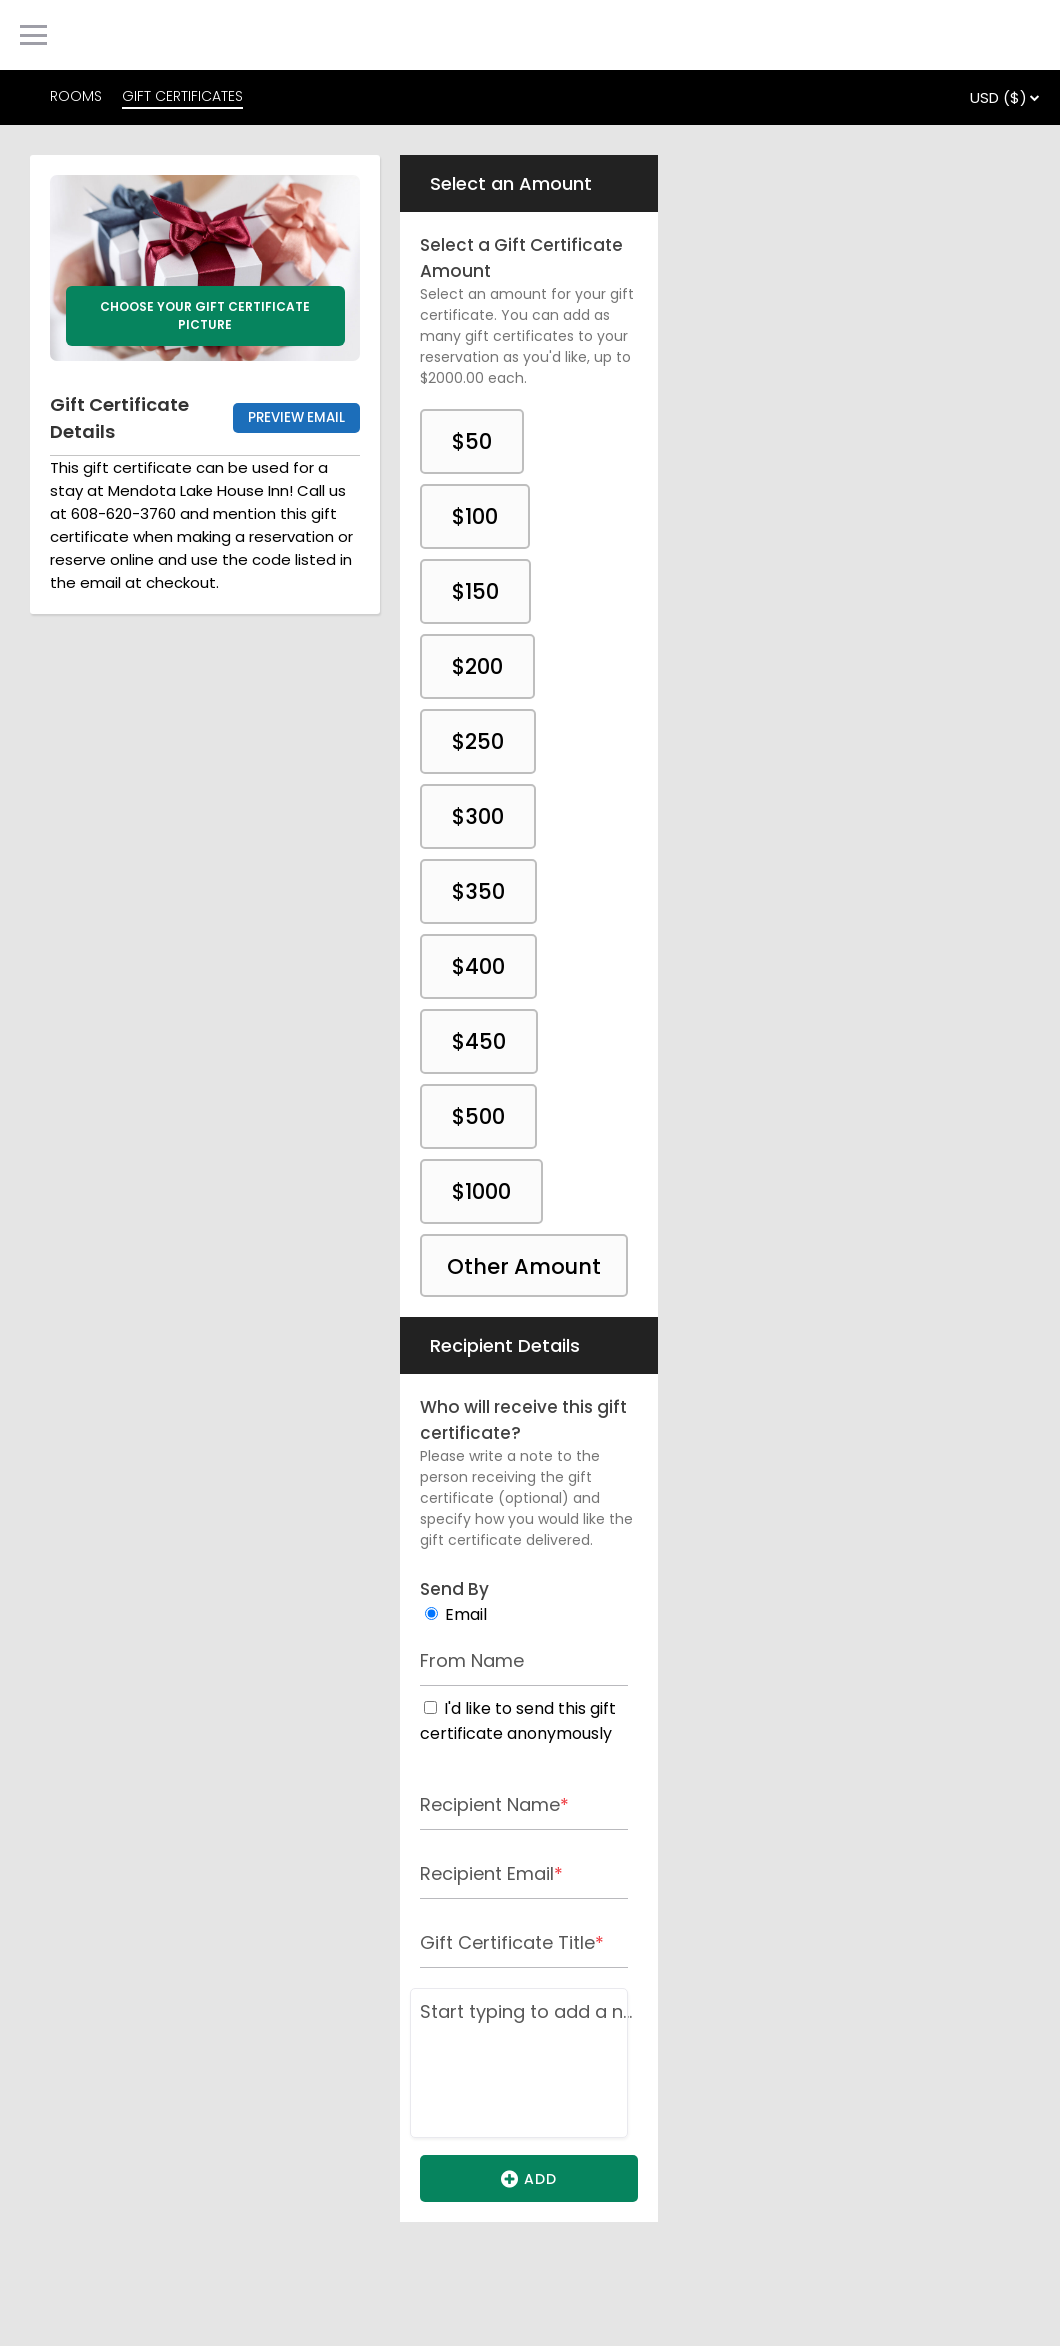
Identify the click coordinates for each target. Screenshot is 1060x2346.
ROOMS (76, 96)
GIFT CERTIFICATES (182, 96)
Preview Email (296, 417)
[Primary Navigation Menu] (33, 35)
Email (466, 1614)
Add (529, 2178)
